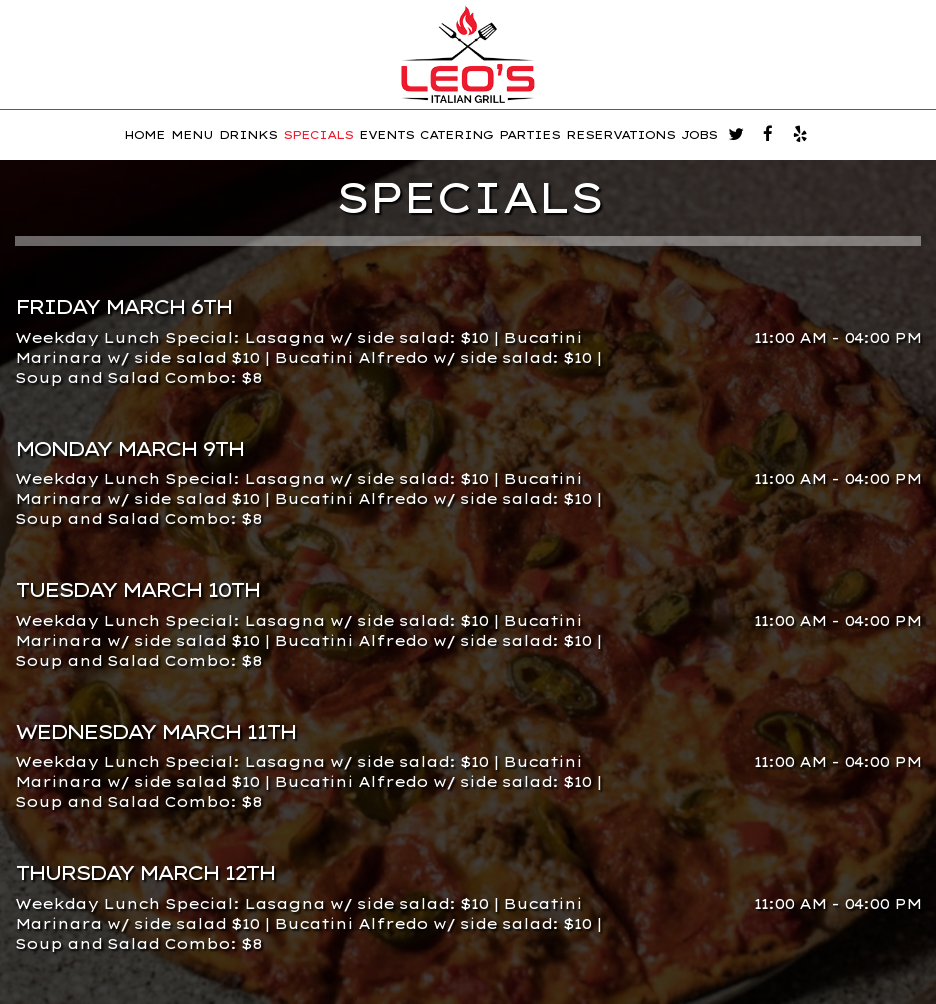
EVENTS (386, 135)
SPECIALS (318, 135)
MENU (192, 135)
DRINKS (248, 135)
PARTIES (529, 135)
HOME (144, 135)
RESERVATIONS (620, 135)
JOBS (699, 135)
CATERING (456, 135)
